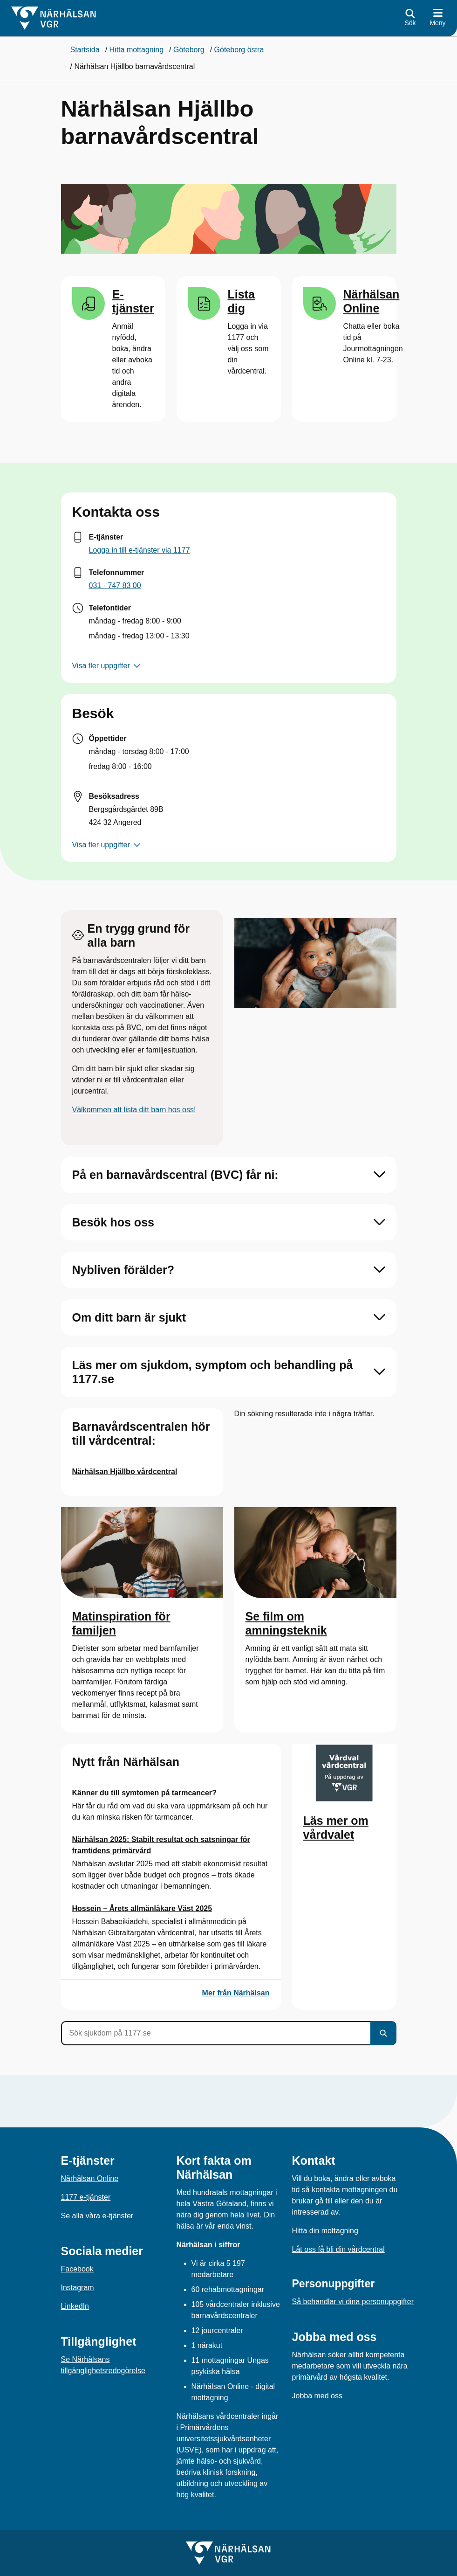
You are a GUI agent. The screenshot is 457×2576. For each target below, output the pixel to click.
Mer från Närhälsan (236, 1993)
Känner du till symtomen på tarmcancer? (144, 1793)
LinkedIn (75, 2306)
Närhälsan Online (90, 2178)
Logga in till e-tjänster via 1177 (139, 550)
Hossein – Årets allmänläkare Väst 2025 (142, 1908)
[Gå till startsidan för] (53, 18)
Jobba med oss (317, 2396)
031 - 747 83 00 (115, 585)
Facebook (77, 2269)
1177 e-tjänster (86, 2197)
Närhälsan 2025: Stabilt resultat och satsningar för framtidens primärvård (161, 1845)
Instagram (77, 2288)
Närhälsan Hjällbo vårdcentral (124, 1471)
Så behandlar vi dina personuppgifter (353, 2302)
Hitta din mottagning (325, 2231)
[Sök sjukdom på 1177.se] (215, 2033)
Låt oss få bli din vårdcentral (338, 2249)
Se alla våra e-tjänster (97, 2216)
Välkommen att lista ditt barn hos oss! (134, 1110)
